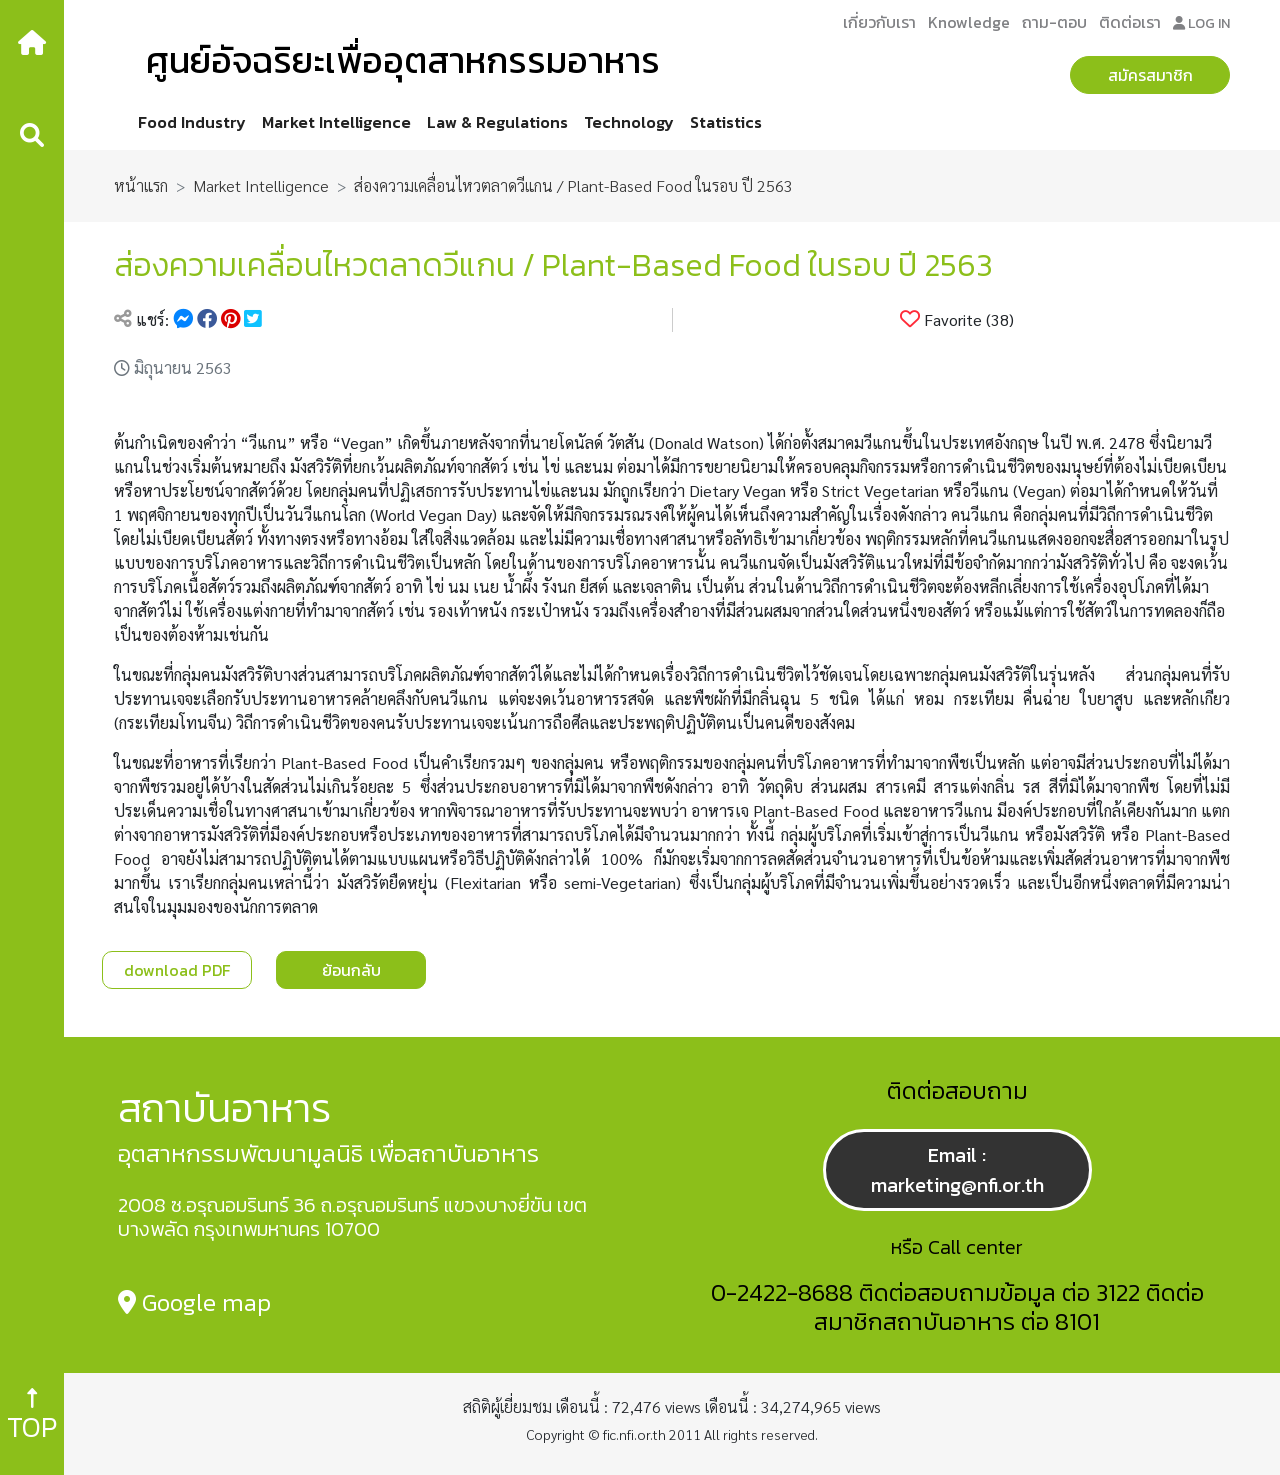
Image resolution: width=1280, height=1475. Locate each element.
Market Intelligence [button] (336, 122)
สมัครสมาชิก (1150, 75)
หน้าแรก (141, 185)
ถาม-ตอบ (1054, 22)
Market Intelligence (261, 185)
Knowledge (969, 22)
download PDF (177, 970)
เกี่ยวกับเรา (879, 22)
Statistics (726, 122)
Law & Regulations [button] (497, 122)
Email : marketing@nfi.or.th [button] (957, 1170)
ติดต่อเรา (1130, 22)
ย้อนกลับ (351, 970)
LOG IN (1201, 23)
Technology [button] (629, 122)
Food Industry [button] (192, 122)
